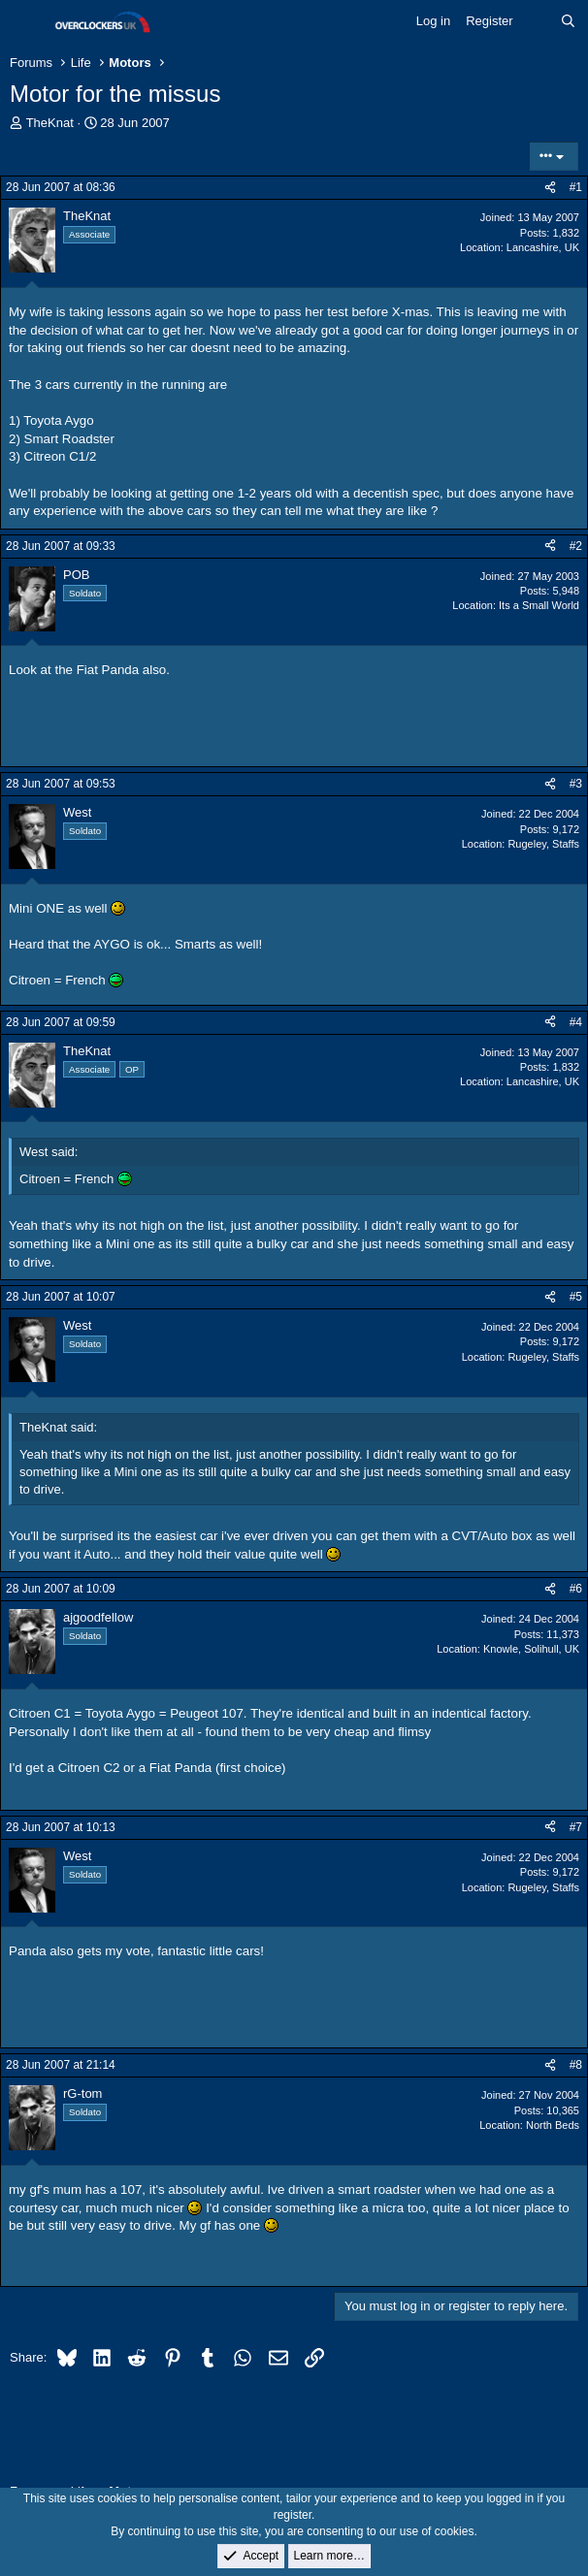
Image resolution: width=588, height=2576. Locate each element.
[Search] (568, 21)
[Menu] (26, 22)
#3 (576, 783)
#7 (576, 1827)
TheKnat (50, 122)
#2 (576, 546)
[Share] (550, 188)
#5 (576, 1297)
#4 (576, 1022)
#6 (576, 1588)
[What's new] (537, 21)
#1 (576, 187)
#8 (576, 2065)
